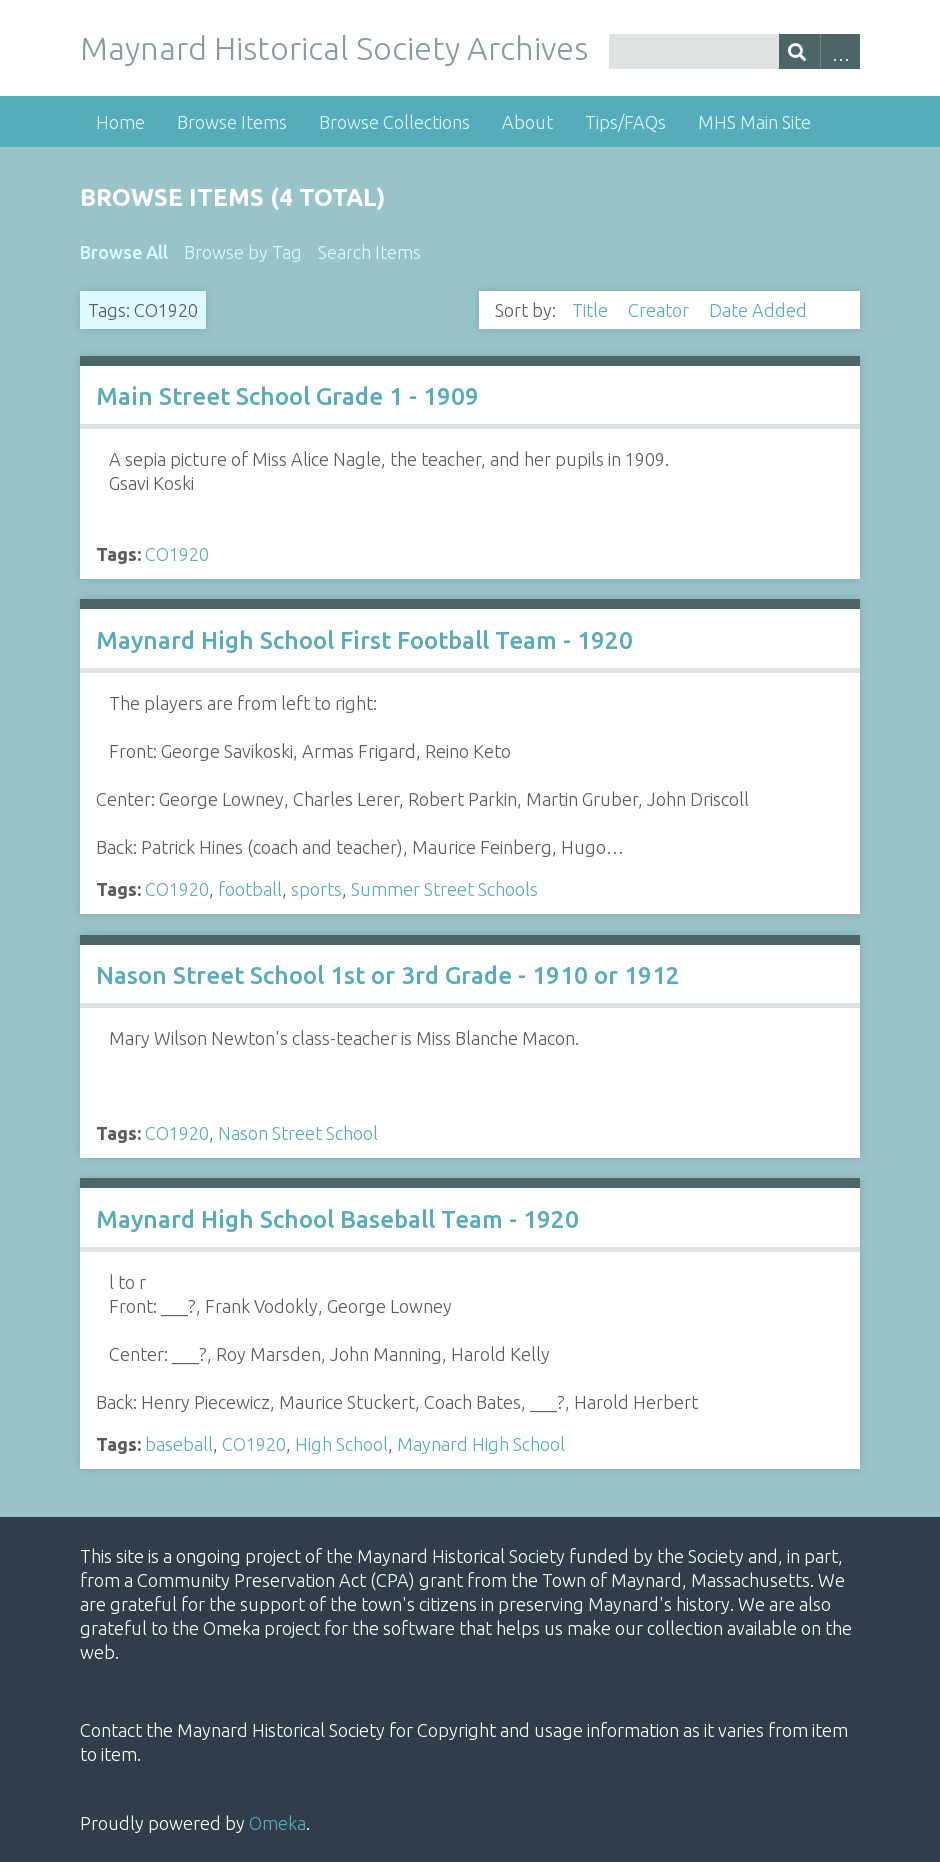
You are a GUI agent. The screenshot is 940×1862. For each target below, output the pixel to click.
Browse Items (232, 122)
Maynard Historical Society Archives (334, 48)
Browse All (124, 252)
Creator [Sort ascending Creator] (660, 310)
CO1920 (177, 554)
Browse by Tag (243, 252)
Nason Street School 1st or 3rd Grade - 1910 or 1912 (388, 975)
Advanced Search (840, 51)
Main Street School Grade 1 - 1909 (287, 396)
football (250, 889)
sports (316, 889)
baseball (179, 1444)
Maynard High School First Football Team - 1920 (364, 640)
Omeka (277, 1823)
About (527, 122)
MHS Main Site (754, 122)
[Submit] (799, 51)
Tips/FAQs (625, 122)
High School (341, 1444)
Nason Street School (298, 1133)
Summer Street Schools (444, 889)
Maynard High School (481, 1444)
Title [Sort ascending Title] (592, 310)
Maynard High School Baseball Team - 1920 (337, 1219)
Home (120, 122)
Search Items (369, 252)
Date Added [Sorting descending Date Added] (760, 310)
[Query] (734, 51)
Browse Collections (394, 122)
